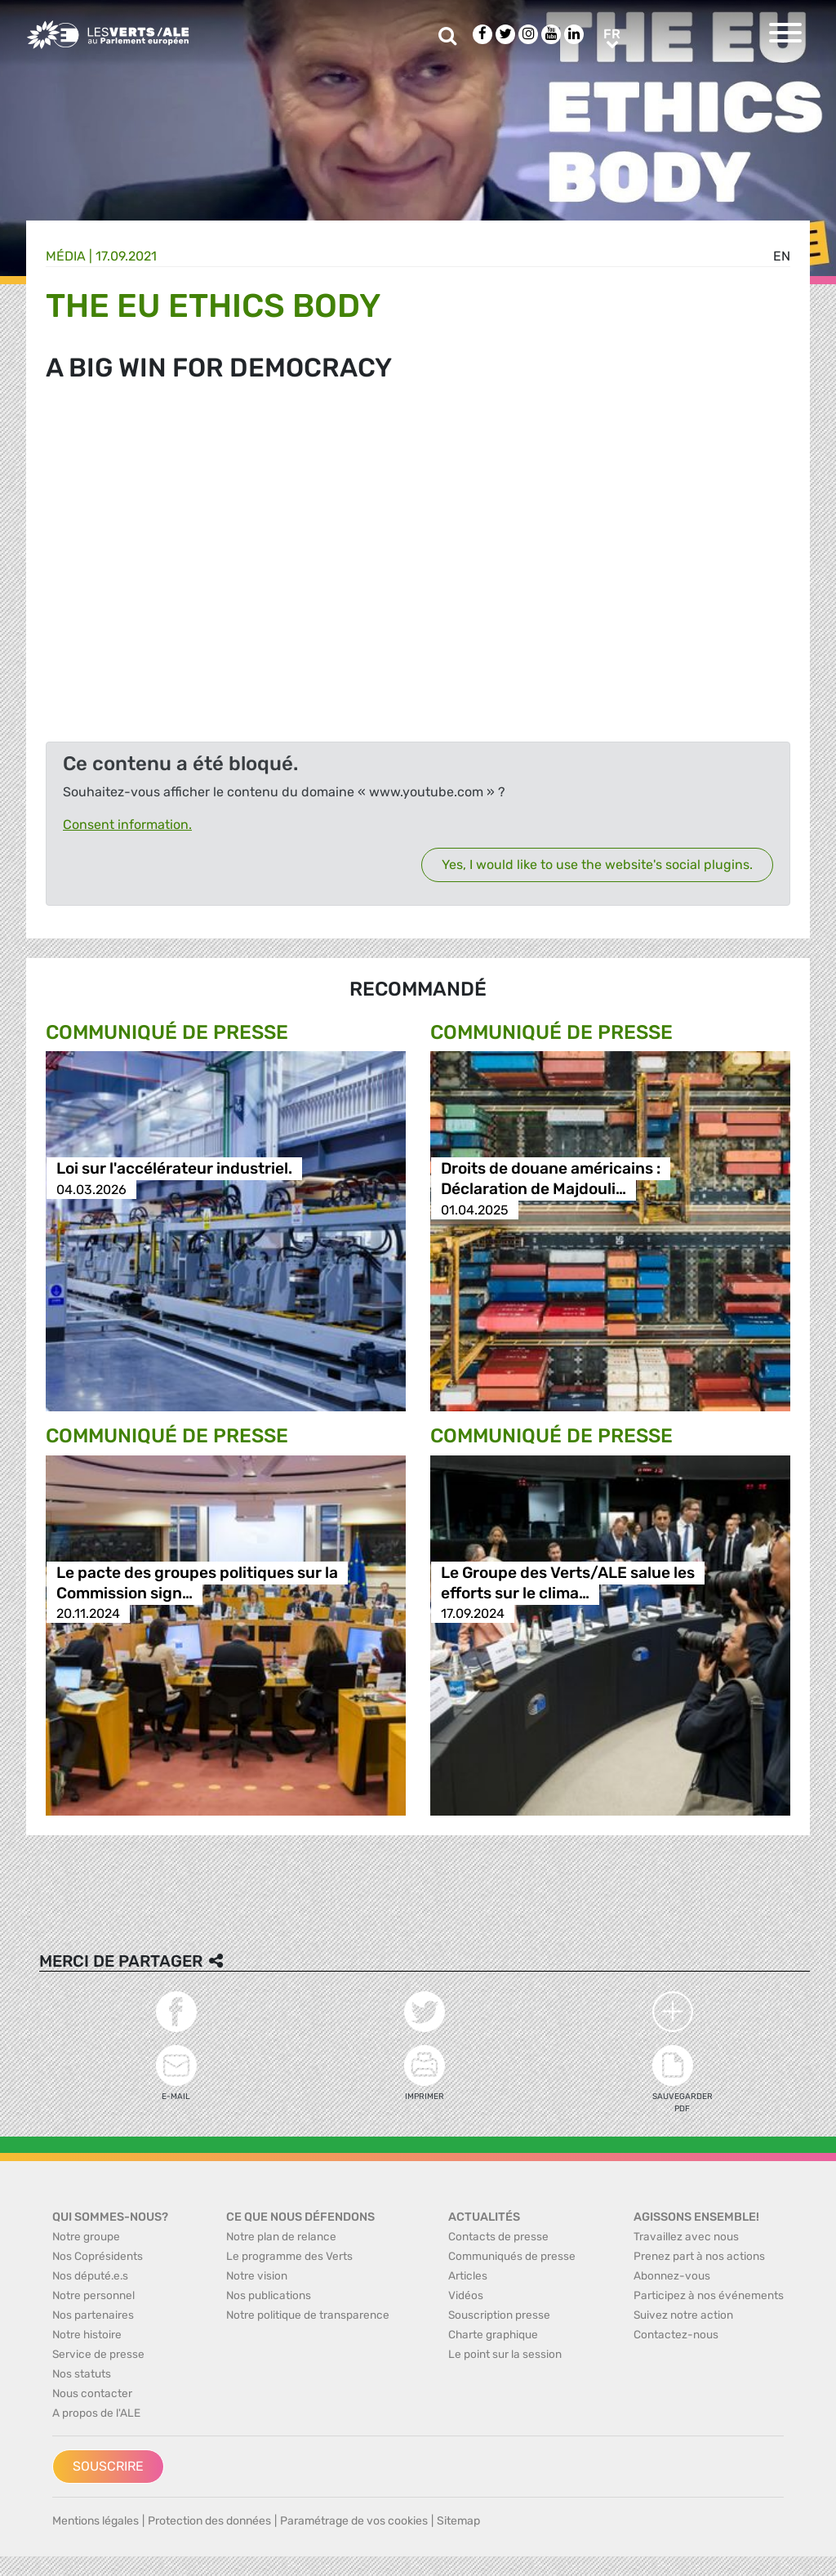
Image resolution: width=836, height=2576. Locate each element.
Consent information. (127, 824)
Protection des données (209, 2521)
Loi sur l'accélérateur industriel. (174, 1169)
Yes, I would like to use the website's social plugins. (597, 864)
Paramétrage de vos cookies (354, 2521)
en (781, 256)
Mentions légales (95, 2521)
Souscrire (108, 2466)
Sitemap (458, 2521)
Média (66, 256)
